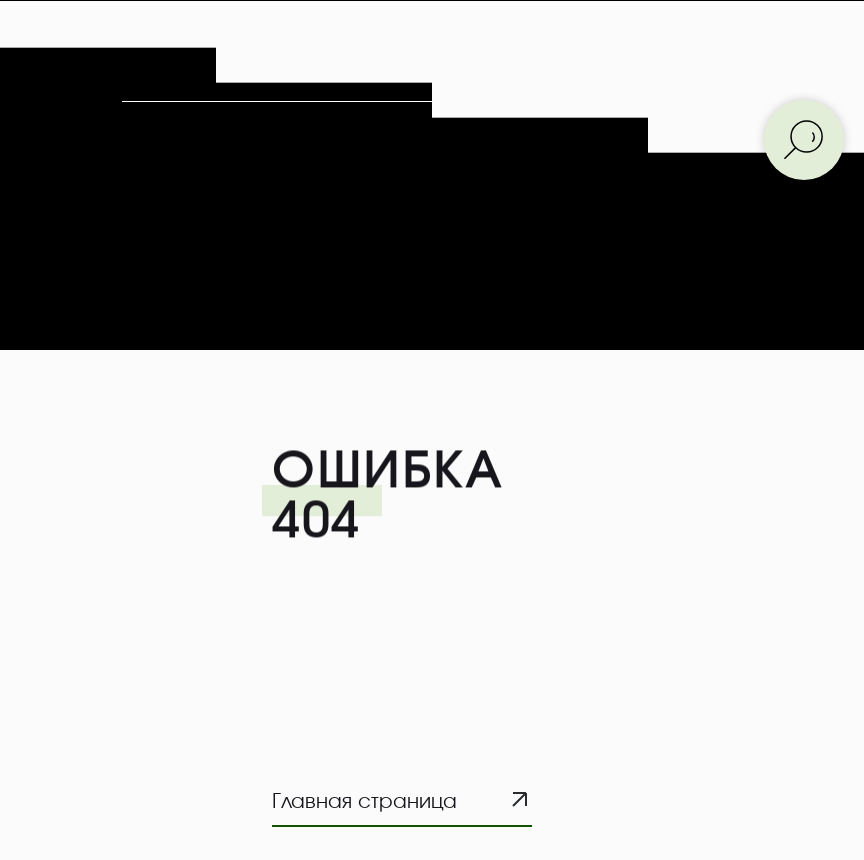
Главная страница (364, 802)
